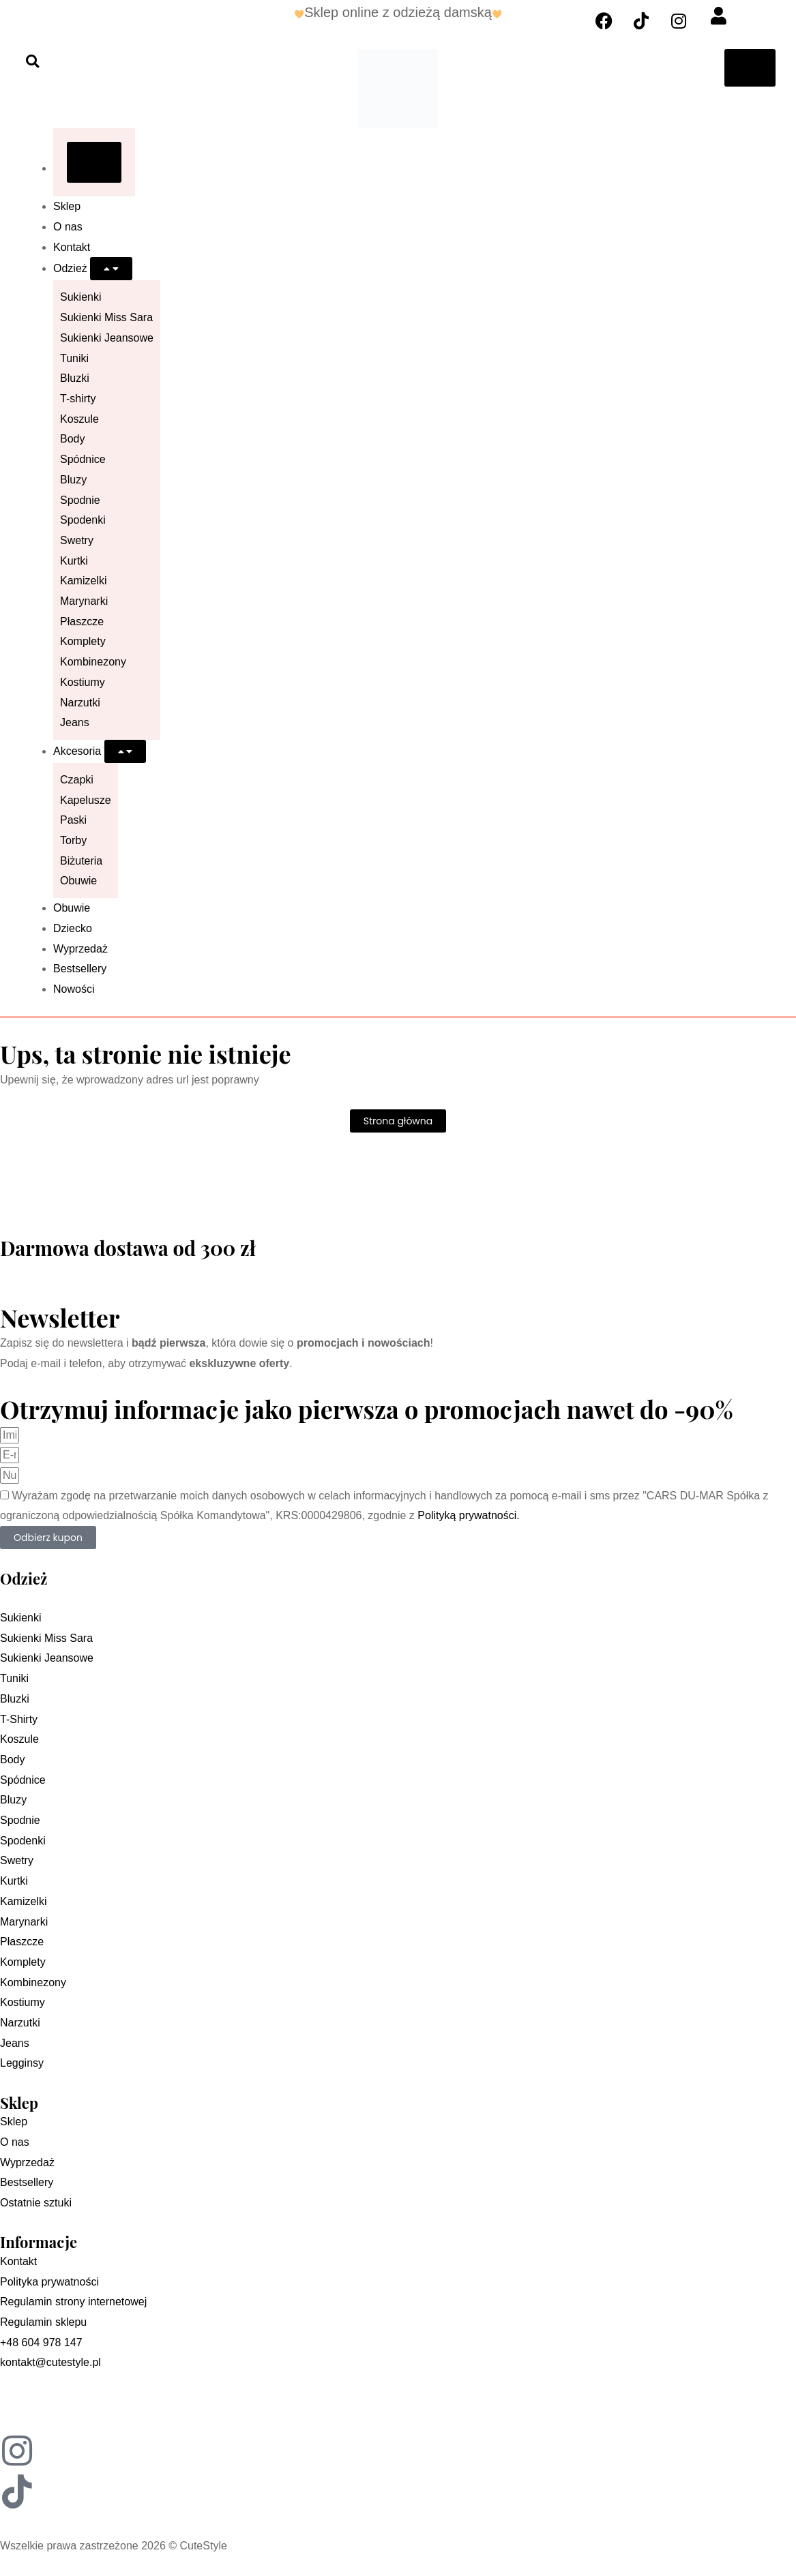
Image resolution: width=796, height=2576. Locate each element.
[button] (32, 61)
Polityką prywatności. (468, 1515)
